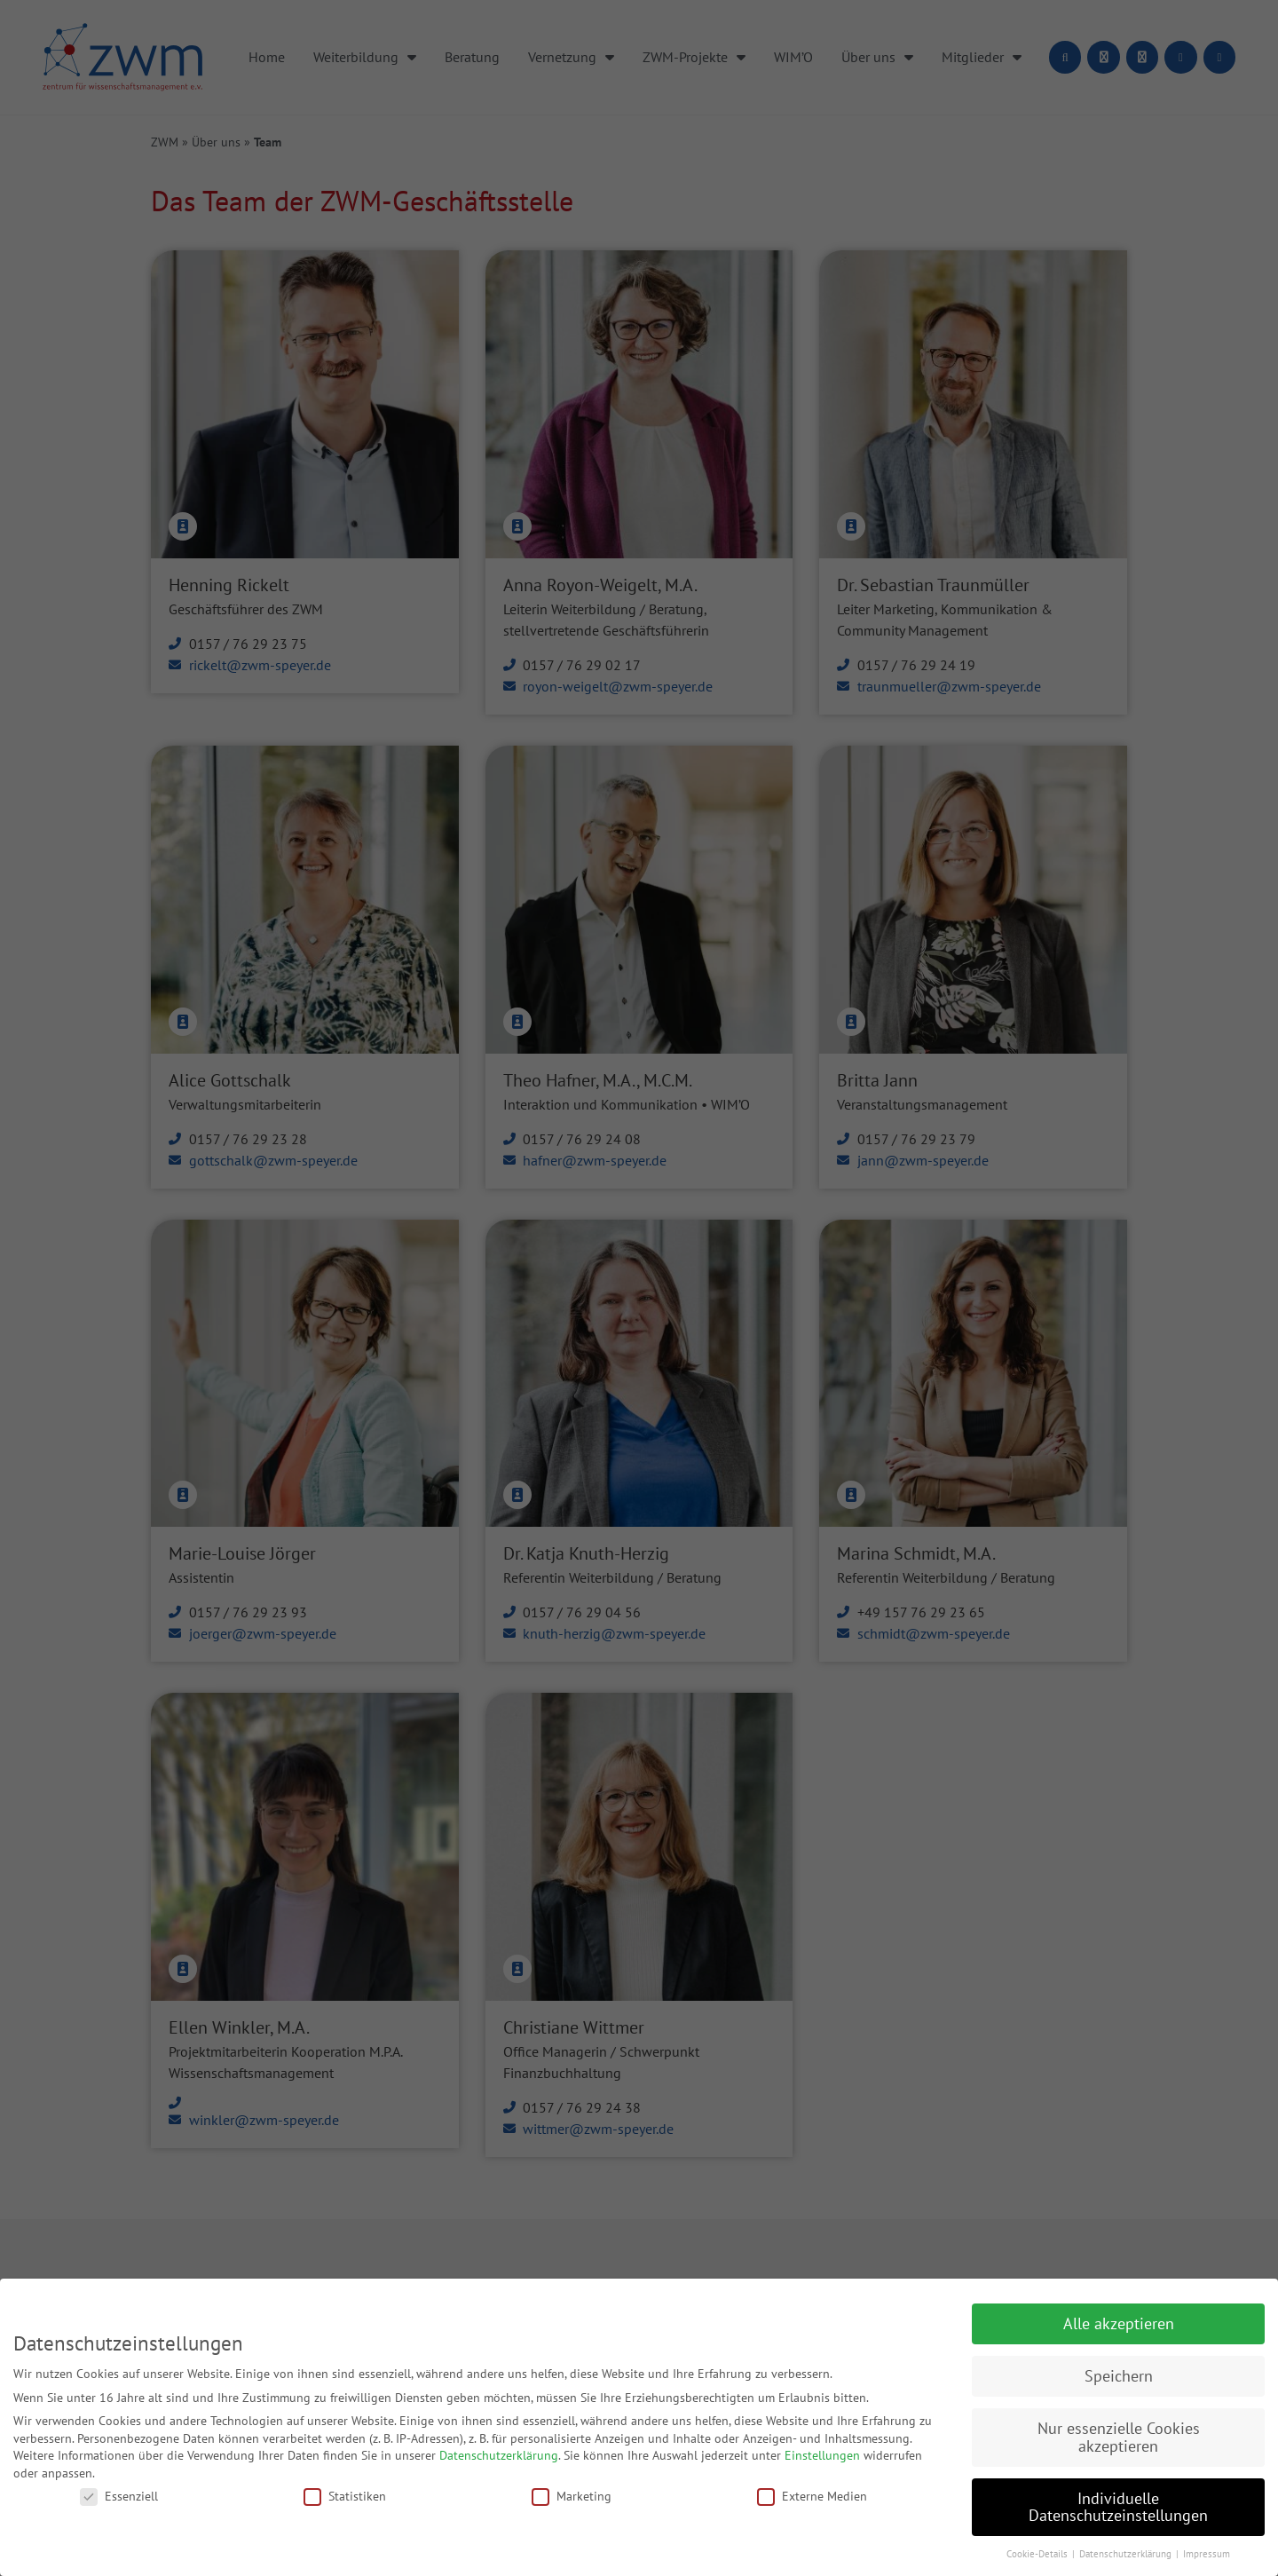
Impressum (1206, 2554)
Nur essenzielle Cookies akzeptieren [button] (1118, 2437)
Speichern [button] (1119, 2376)
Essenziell (119, 2496)
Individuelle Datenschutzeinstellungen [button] (1118, 2507)
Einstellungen (822, 2455)
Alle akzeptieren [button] (1118, 2323)
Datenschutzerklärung (498, 2455)
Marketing (571, 2496)
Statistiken (345, 2496)
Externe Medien (812, 2496)
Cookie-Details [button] (1038, 2554)
